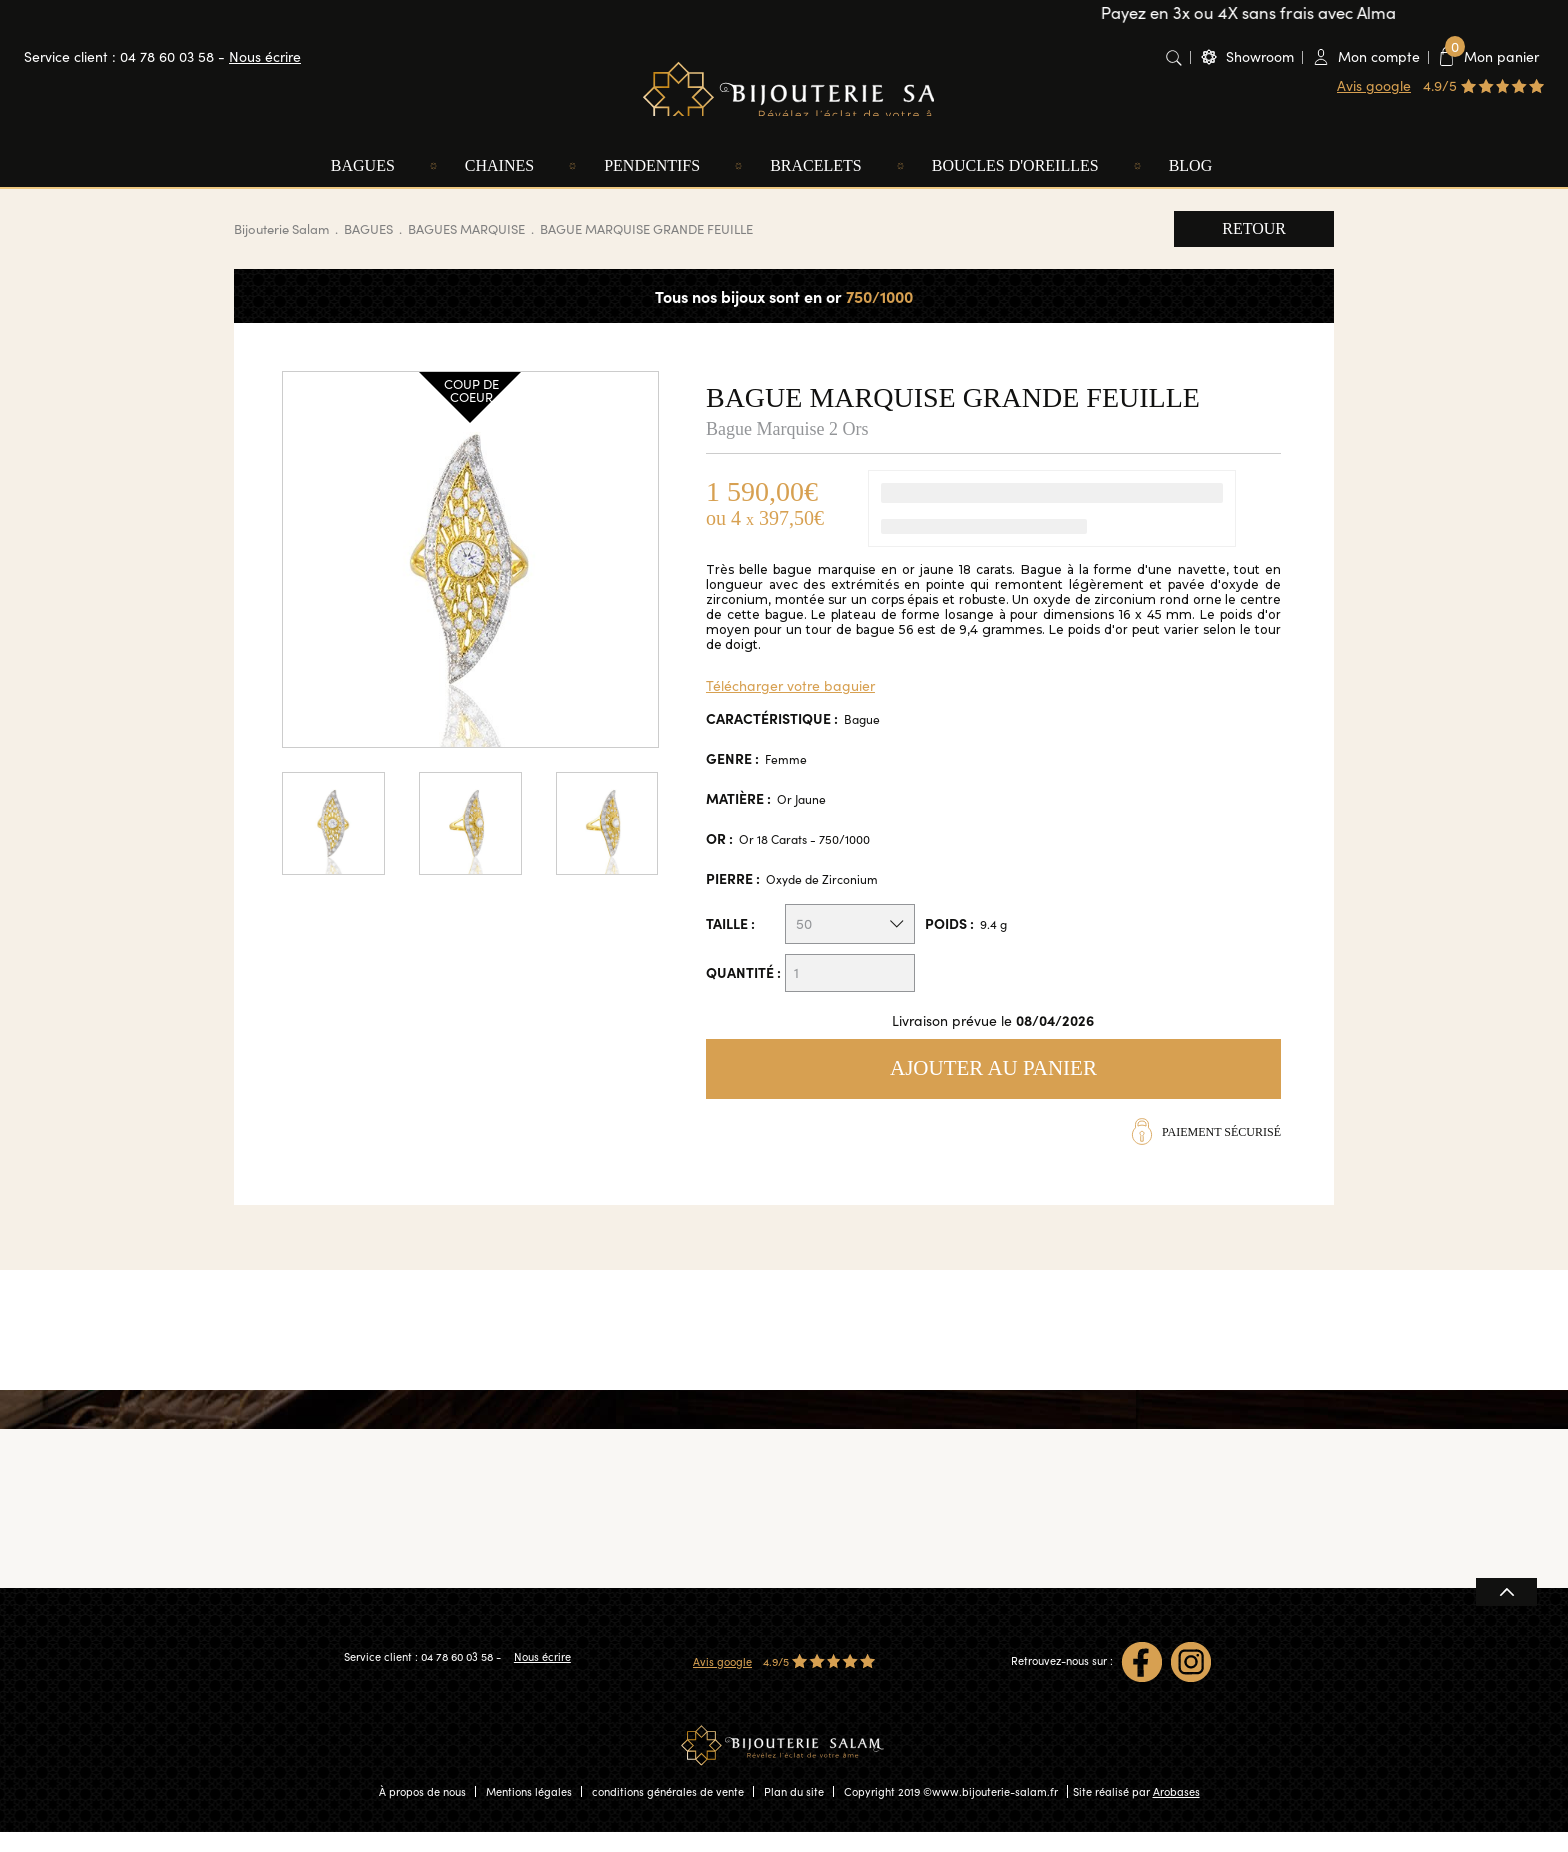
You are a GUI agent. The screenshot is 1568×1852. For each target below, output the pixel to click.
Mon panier (1492, 56)
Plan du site (794, 1811)
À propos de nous (422, 1811)
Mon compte (1379, 56)
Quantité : (743, 992)
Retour (1254, 248)
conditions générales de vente (668, 1811)
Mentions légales (529, 1811)
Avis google (1374, 85)
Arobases (1176, 1811)
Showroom (1260, 56)
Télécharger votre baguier (790, 705)
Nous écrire (265, 56)
